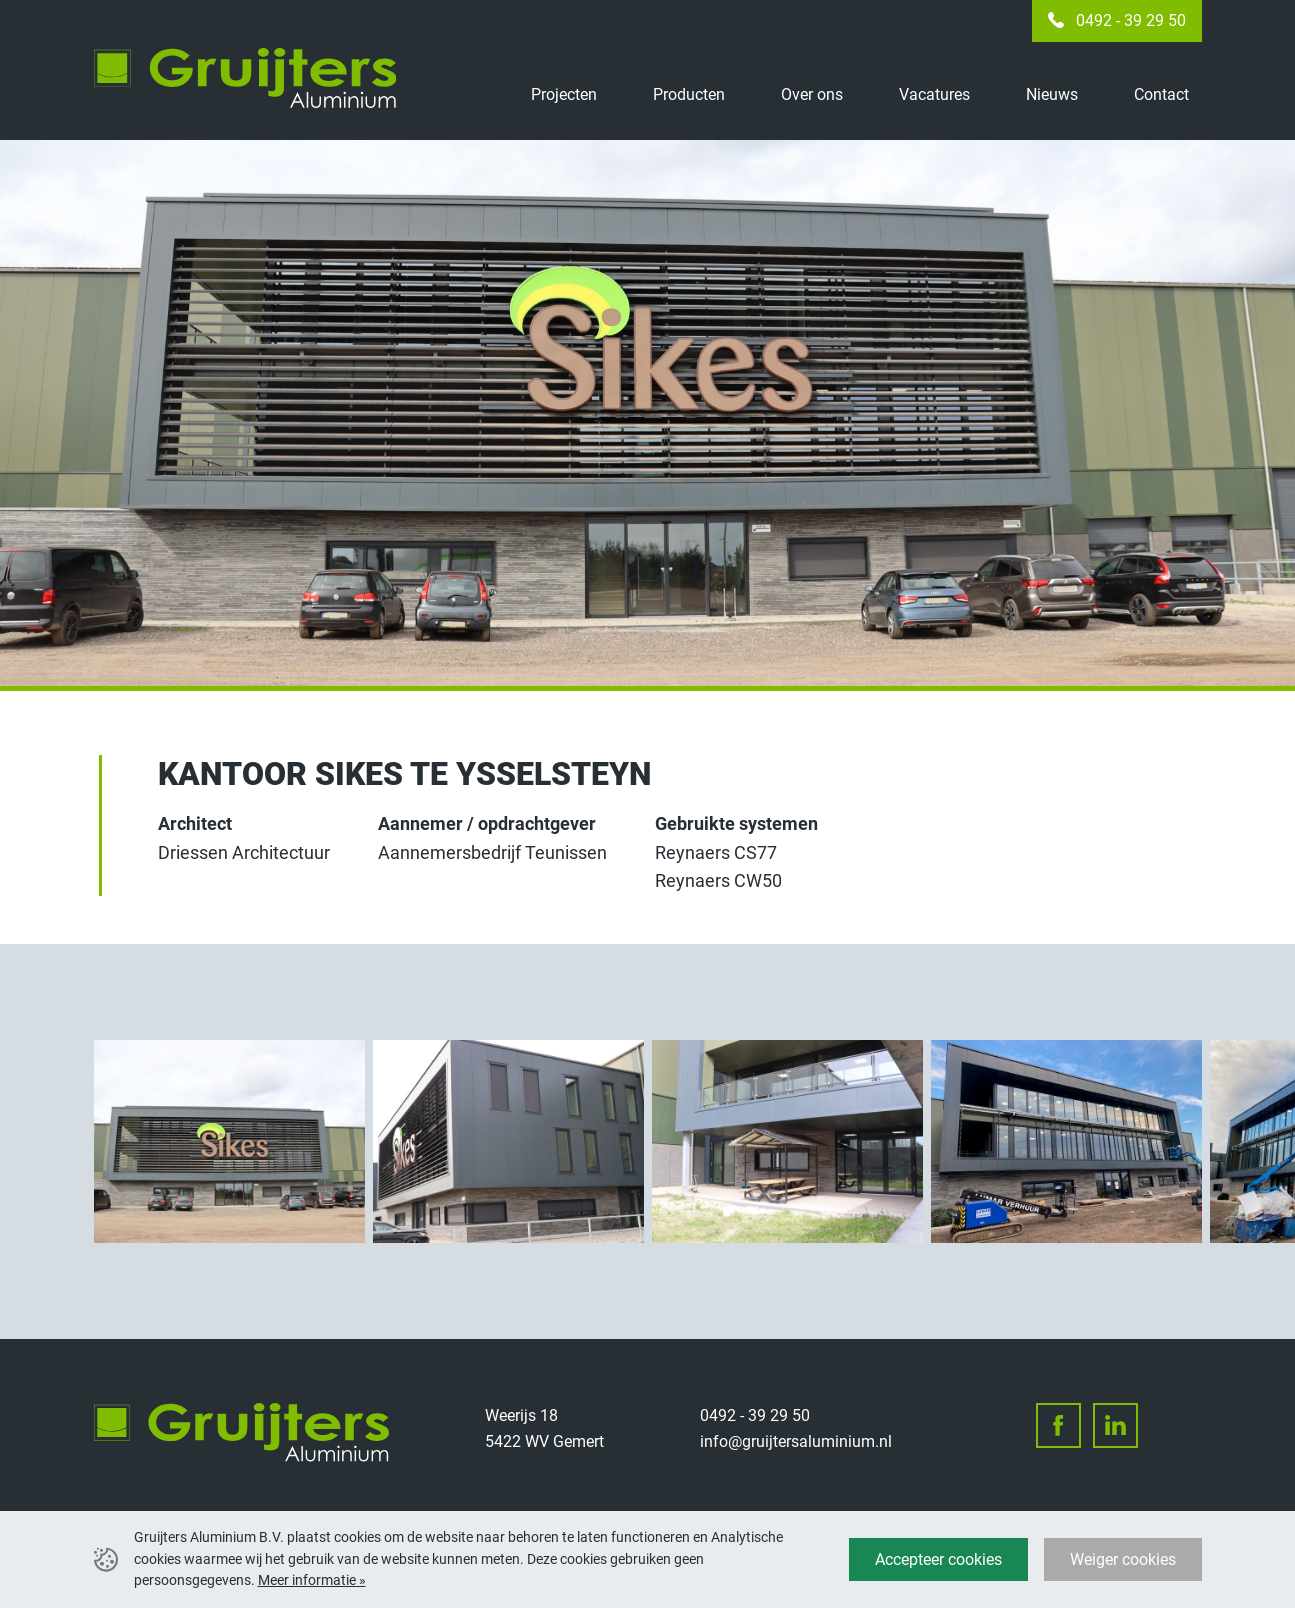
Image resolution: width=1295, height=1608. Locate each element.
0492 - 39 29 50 (1131, 20)
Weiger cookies (1123, 1559)
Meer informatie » (312, 1580)
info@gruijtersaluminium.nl (796, 1441)
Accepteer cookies (938, 1559)
